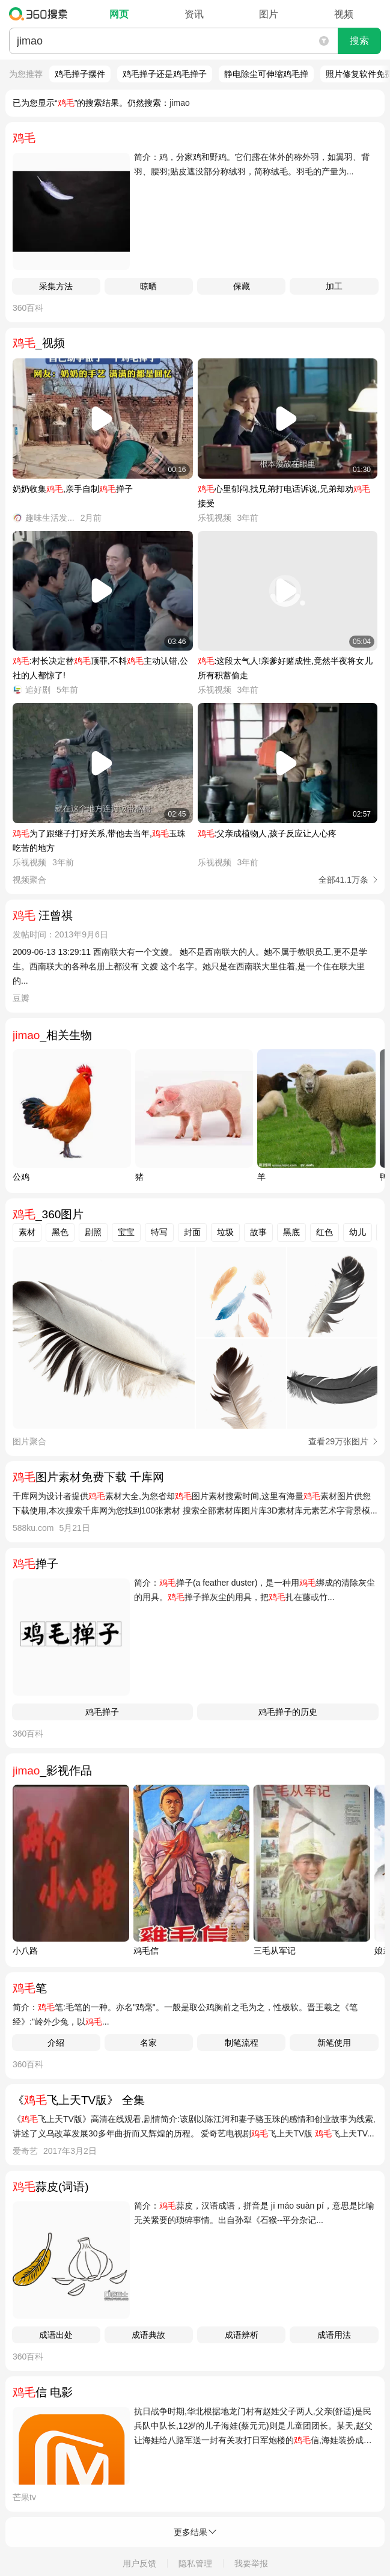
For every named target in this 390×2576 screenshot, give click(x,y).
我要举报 (251, 2563)
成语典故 (148, 2335)
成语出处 (56, 2335)
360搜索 (41, 13)
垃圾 (225, 1232)
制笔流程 (241, 2042)
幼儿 (357, 1232)
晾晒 (148, 286)
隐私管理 (195, 2563)
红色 (324, 1232)
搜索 (359, 40)
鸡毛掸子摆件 (80, 74)
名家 (148, 2042)
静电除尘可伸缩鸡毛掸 (266, 74)
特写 (159, 1232)
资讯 (194, 14)
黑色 (60, 1232)
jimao (179, 103)
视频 (343, 14)
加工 (334, 286)
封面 (192, 1232)
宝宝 (126, 1232)
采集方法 (56, 286)
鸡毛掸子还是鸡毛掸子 (165, 74)
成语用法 (334, 2335)
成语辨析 (241, 2335)
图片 (268, 14)
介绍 (55, 2042)
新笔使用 (334, 2042)
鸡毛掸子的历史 (287, 1712)
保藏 (241, 286)
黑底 (291, 1232)
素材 (27, 1232)
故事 (258, 1232)
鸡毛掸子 (102, 1712)
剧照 (93, 1232)
